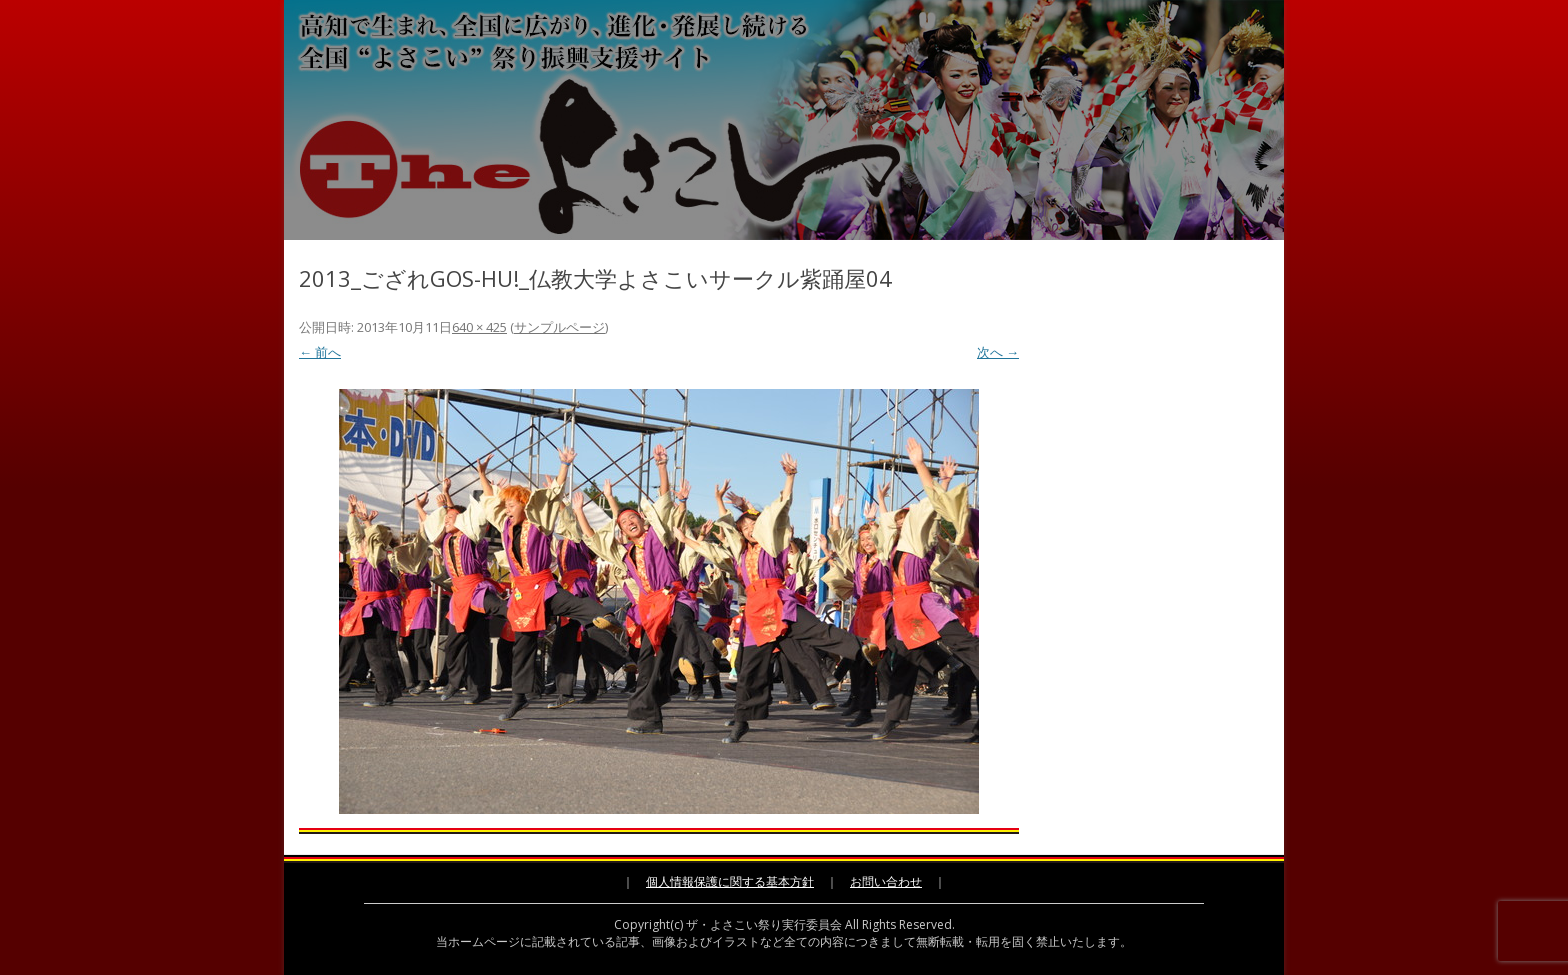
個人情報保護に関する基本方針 (730, 881)
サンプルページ (559, 327)
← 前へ (320, 352)
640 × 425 (479, 327)
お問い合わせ (886, 881)
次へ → (998, 352)
